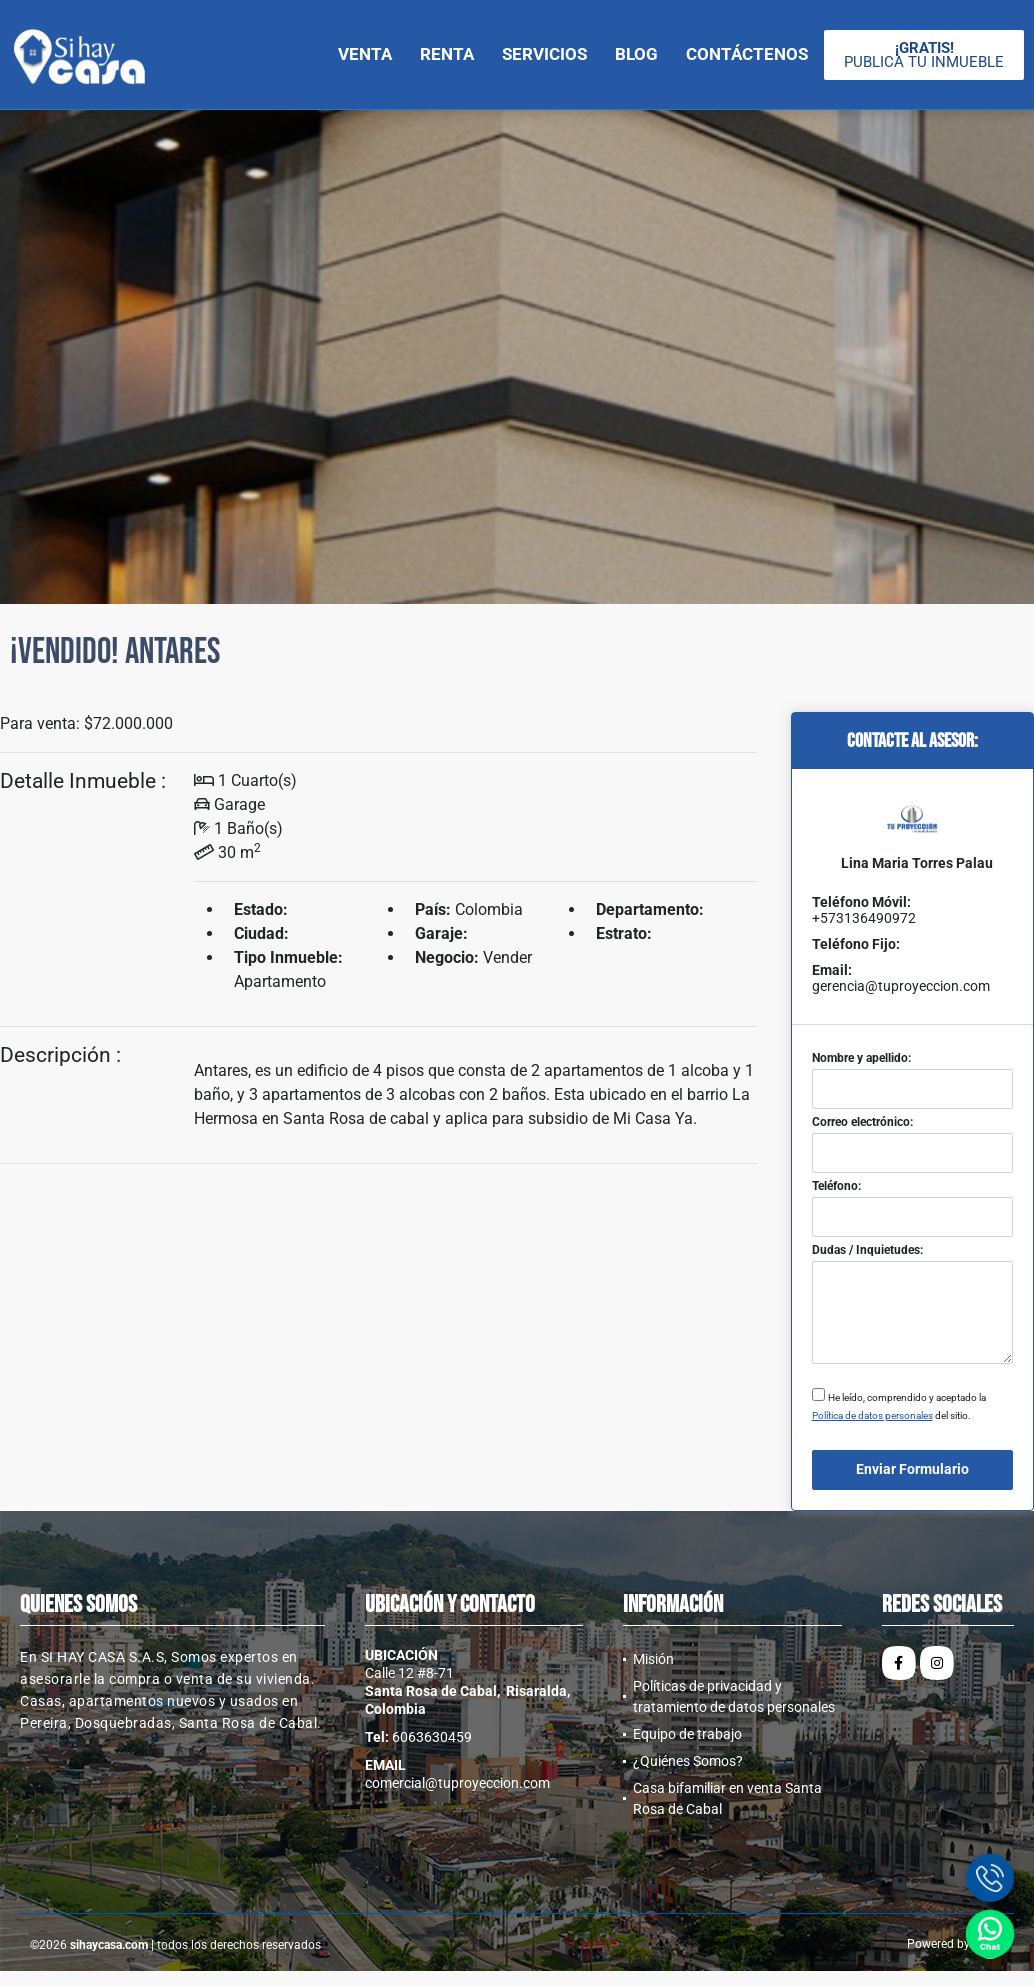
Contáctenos (747, 54)
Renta (447, 54)
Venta (365, 54)
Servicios (544, 54)
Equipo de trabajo (687, 1734)
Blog (636, 54)
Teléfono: (836, 1186)
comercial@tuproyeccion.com (457, 1783)
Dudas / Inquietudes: (867, 1250)
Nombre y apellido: (861, 1058)
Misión (653, 1659)
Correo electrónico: (862, 1122)
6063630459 (432, 1737)
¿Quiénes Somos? (688, 1761)
